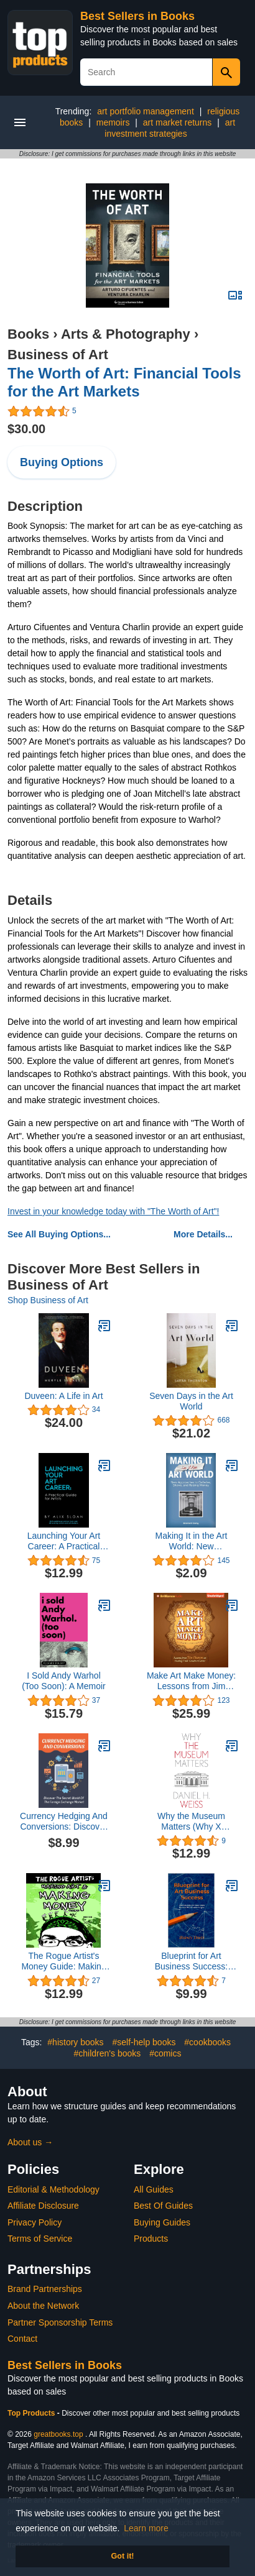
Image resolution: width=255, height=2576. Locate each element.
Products (151, 2239)
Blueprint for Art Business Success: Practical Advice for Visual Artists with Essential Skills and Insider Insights (191, 1961)
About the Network (43, 2306)
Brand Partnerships (44, 2289)
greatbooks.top (58, 2434)
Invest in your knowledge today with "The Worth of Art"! (113, 1211)
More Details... (203, 1234)
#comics (165, 2053)
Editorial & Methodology (53, 2189)
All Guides (154, 2189)
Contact (22, 2339)
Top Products (32, 2413)
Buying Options (61, 462)
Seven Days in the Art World (191, 1401)
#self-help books (143, 2042)
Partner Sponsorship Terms (60, 2322)
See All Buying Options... (59, 1234)
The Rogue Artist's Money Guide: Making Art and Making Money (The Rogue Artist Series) (63, 1961)
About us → (30, 2142)
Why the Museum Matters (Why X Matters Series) (191, 1821)
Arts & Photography (125, 334)
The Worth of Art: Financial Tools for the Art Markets (124, 382)
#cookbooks (207, 2042)
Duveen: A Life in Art (63, 1396)
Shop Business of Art (47, 1300)
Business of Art (57, 354)
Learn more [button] (146, 2528)
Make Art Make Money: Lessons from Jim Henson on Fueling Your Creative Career (191, 1681)
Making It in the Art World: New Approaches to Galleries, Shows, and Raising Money (191, 1541)
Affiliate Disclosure (43, 2206)
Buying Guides (162, 2222)
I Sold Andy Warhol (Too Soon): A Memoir (64, 1681)
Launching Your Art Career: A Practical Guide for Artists (64, 1541)
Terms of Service (39, 2239)
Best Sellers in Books (137, 16)
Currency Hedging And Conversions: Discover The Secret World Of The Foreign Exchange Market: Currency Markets (64, 1821)
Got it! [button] (122, 2556)
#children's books (107, 2053)
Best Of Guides (163, 2206)
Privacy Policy (34, 2222)
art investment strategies (169, 128)
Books (28, 334)
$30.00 (26, 429)
